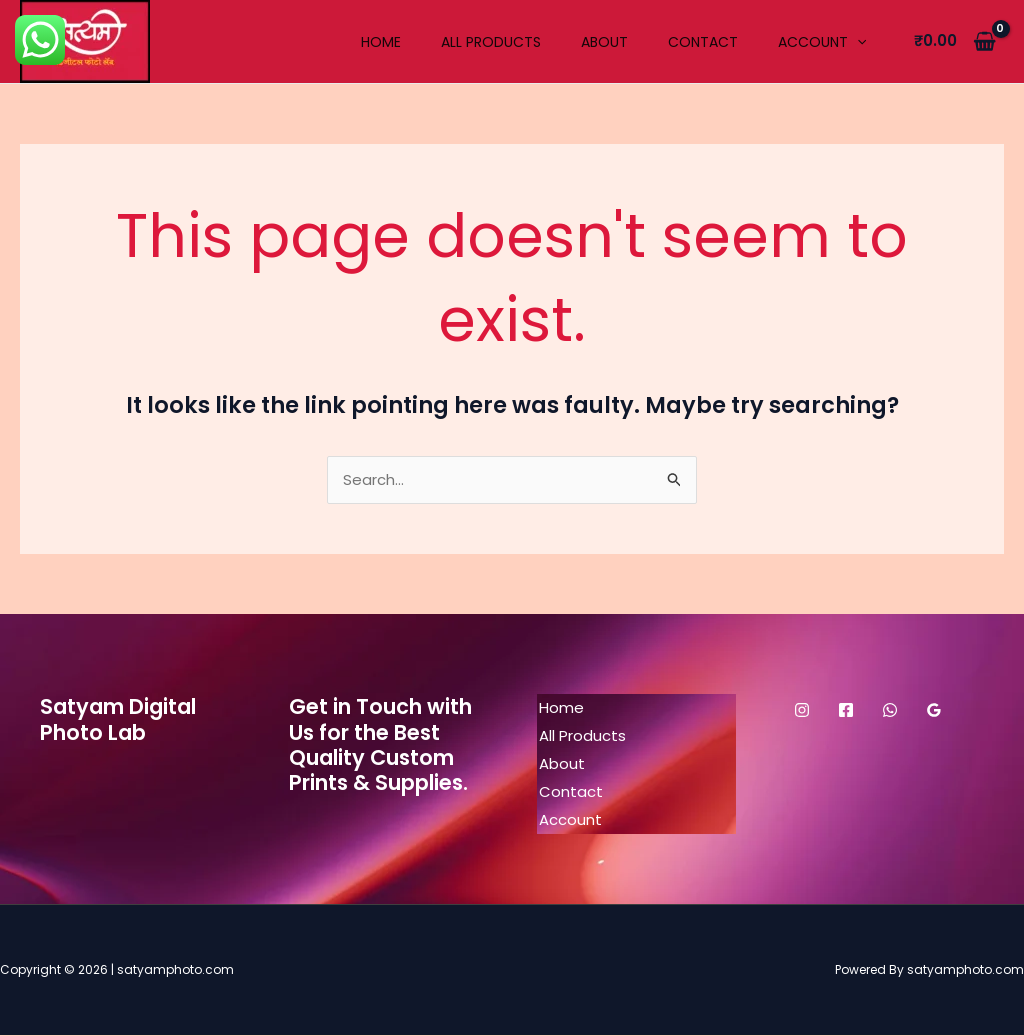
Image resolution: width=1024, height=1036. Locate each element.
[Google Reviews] (934, 711)
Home (381, 42)
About (604, 42)
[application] (857, 42)
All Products (491, 42)
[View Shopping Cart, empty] (955, 41)
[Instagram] (802, 711)
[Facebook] (846, 711)
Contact (703, 42)
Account (822, 42)
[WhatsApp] (890, 711)
